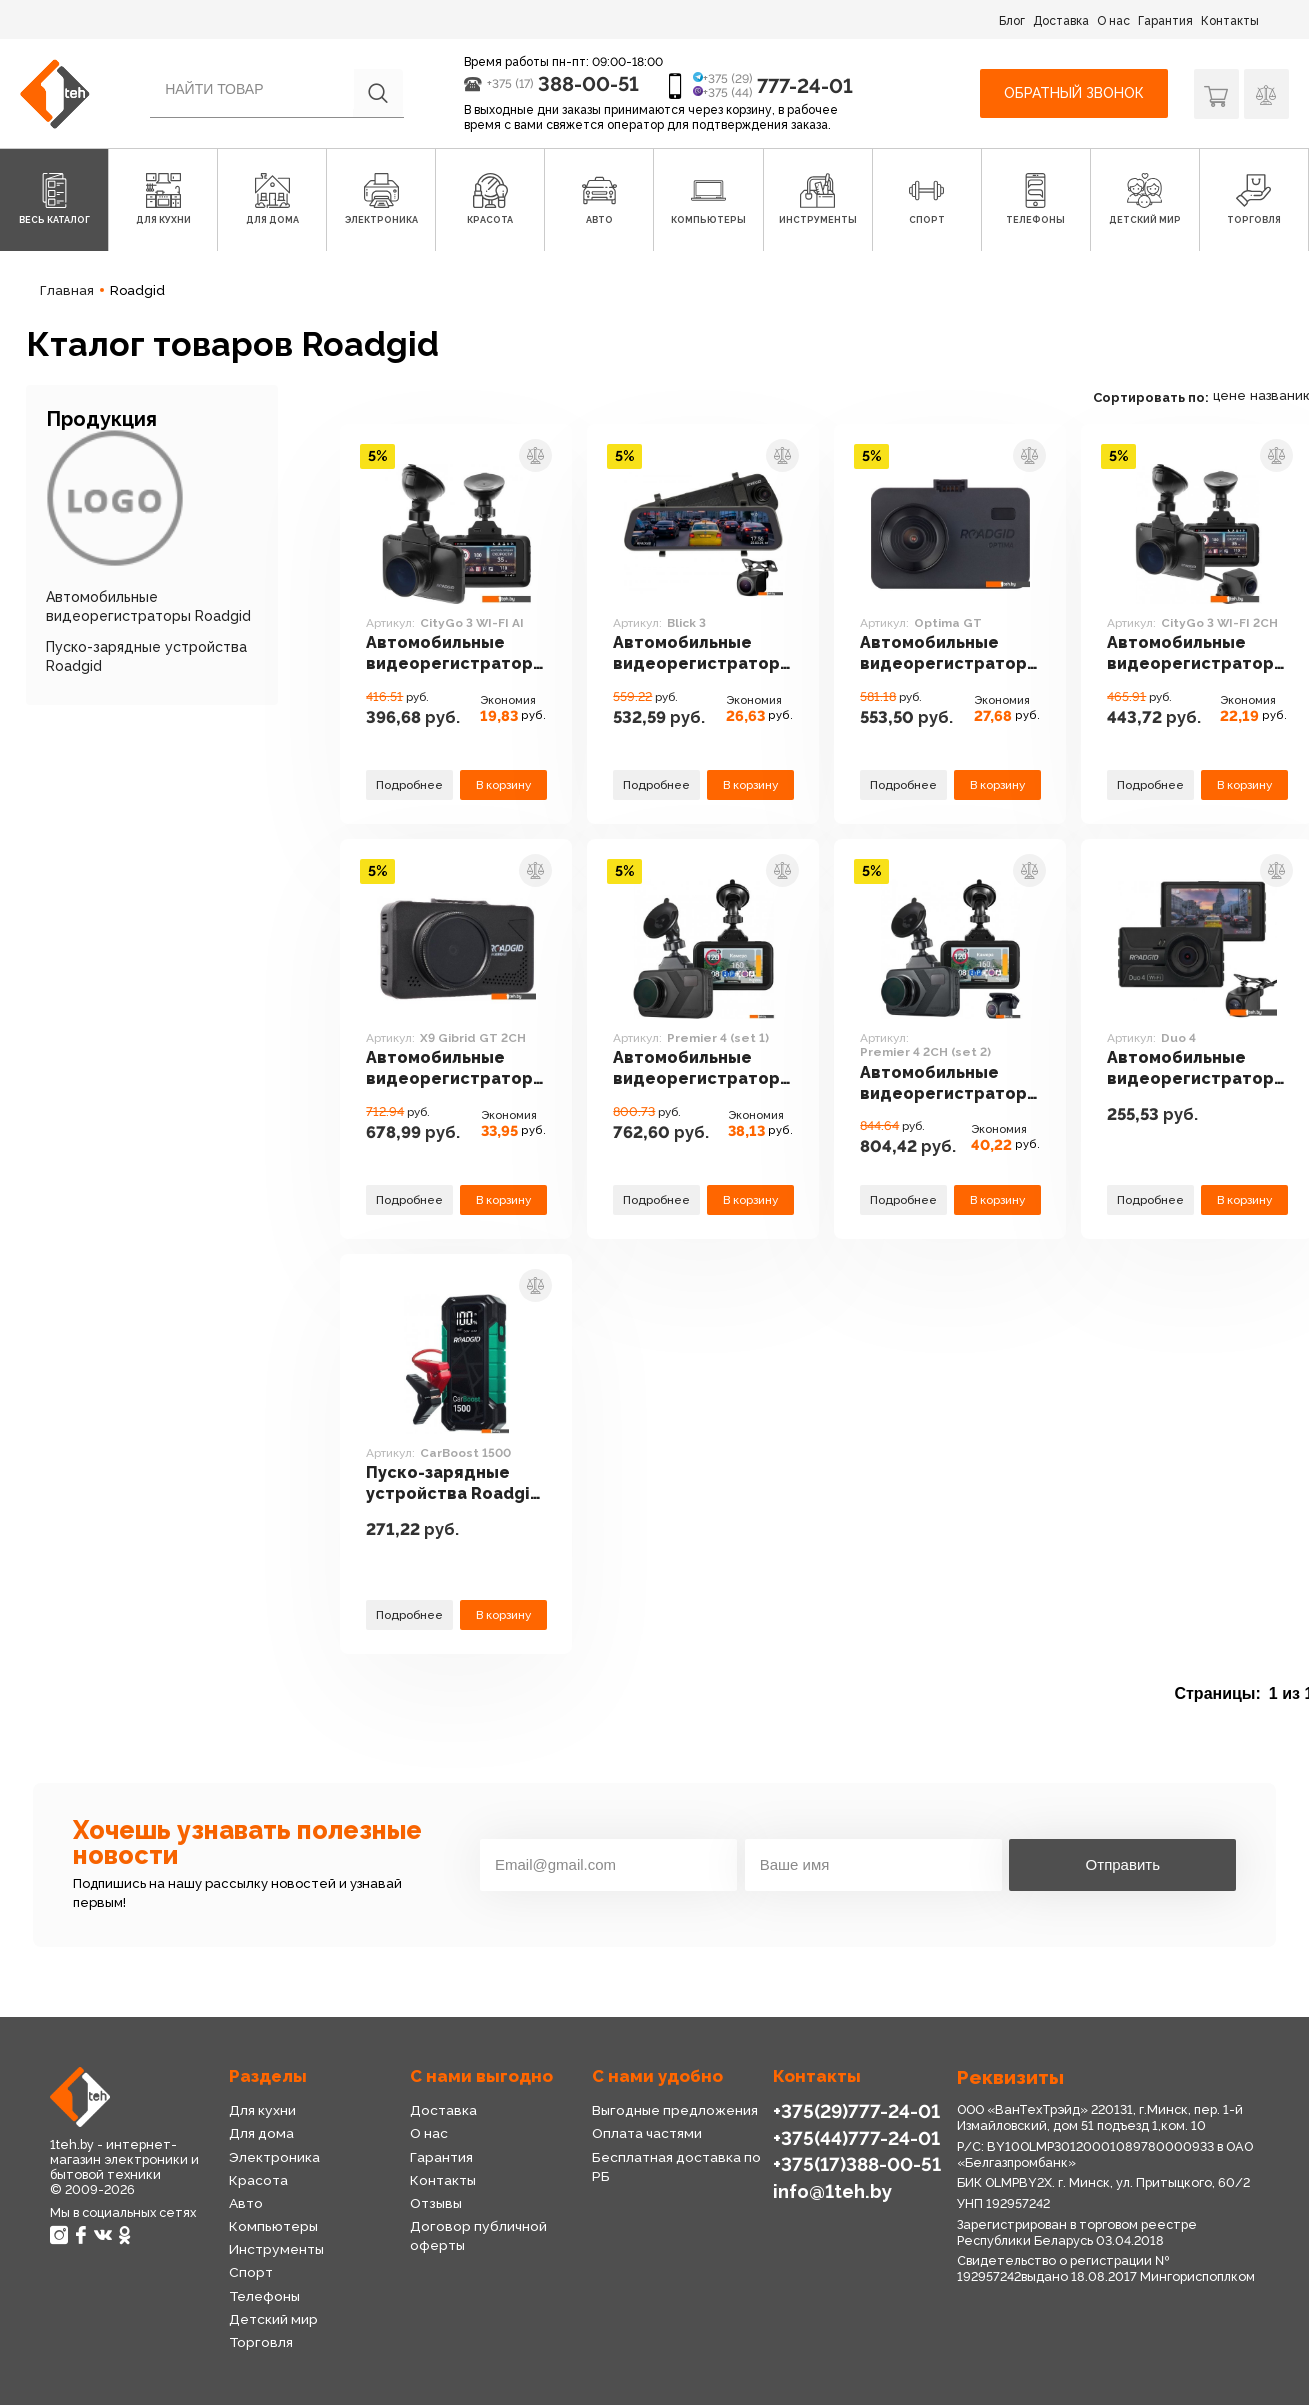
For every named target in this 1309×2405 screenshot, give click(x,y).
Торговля (261, 2342)
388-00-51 (588, 84)
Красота (258, 2180)
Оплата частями (647, 2133)
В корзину (503, 785)
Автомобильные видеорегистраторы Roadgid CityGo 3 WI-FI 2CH (1197, 654)
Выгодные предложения (675, 2110)
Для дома (261, 2133)
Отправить (1123, 1864)
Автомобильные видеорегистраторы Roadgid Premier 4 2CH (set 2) (950, 1084)
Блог (1012, 21)
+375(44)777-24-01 (856, 2138)
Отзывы (436, 2203)
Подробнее (409, 785)
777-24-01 (805, 86)
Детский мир (273, 2319)
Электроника (274, 2157)
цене (1229, 395)
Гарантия (1165, 21)
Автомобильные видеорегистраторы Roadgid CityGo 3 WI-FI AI (456, 654)
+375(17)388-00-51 (857, 2164)
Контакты (1230, 21)
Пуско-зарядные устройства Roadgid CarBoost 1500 (453, 1484)
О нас (1113, 21)
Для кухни (262, 2110)
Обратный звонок (1074, 93)
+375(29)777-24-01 (856, 2111)
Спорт (251, 2272)
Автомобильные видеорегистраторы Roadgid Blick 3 (703, 654)
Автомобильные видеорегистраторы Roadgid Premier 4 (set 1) (703, 1069)
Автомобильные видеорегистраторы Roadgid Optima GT (950, 654)
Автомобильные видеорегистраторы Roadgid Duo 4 (1197, 1069)
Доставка (1061, 21)
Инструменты (276, 2249)
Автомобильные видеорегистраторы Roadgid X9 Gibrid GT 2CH (456, 1069)
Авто (246, 2203)
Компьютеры (273, 2226)
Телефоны (264, 2296)
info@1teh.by (832, 2191)
